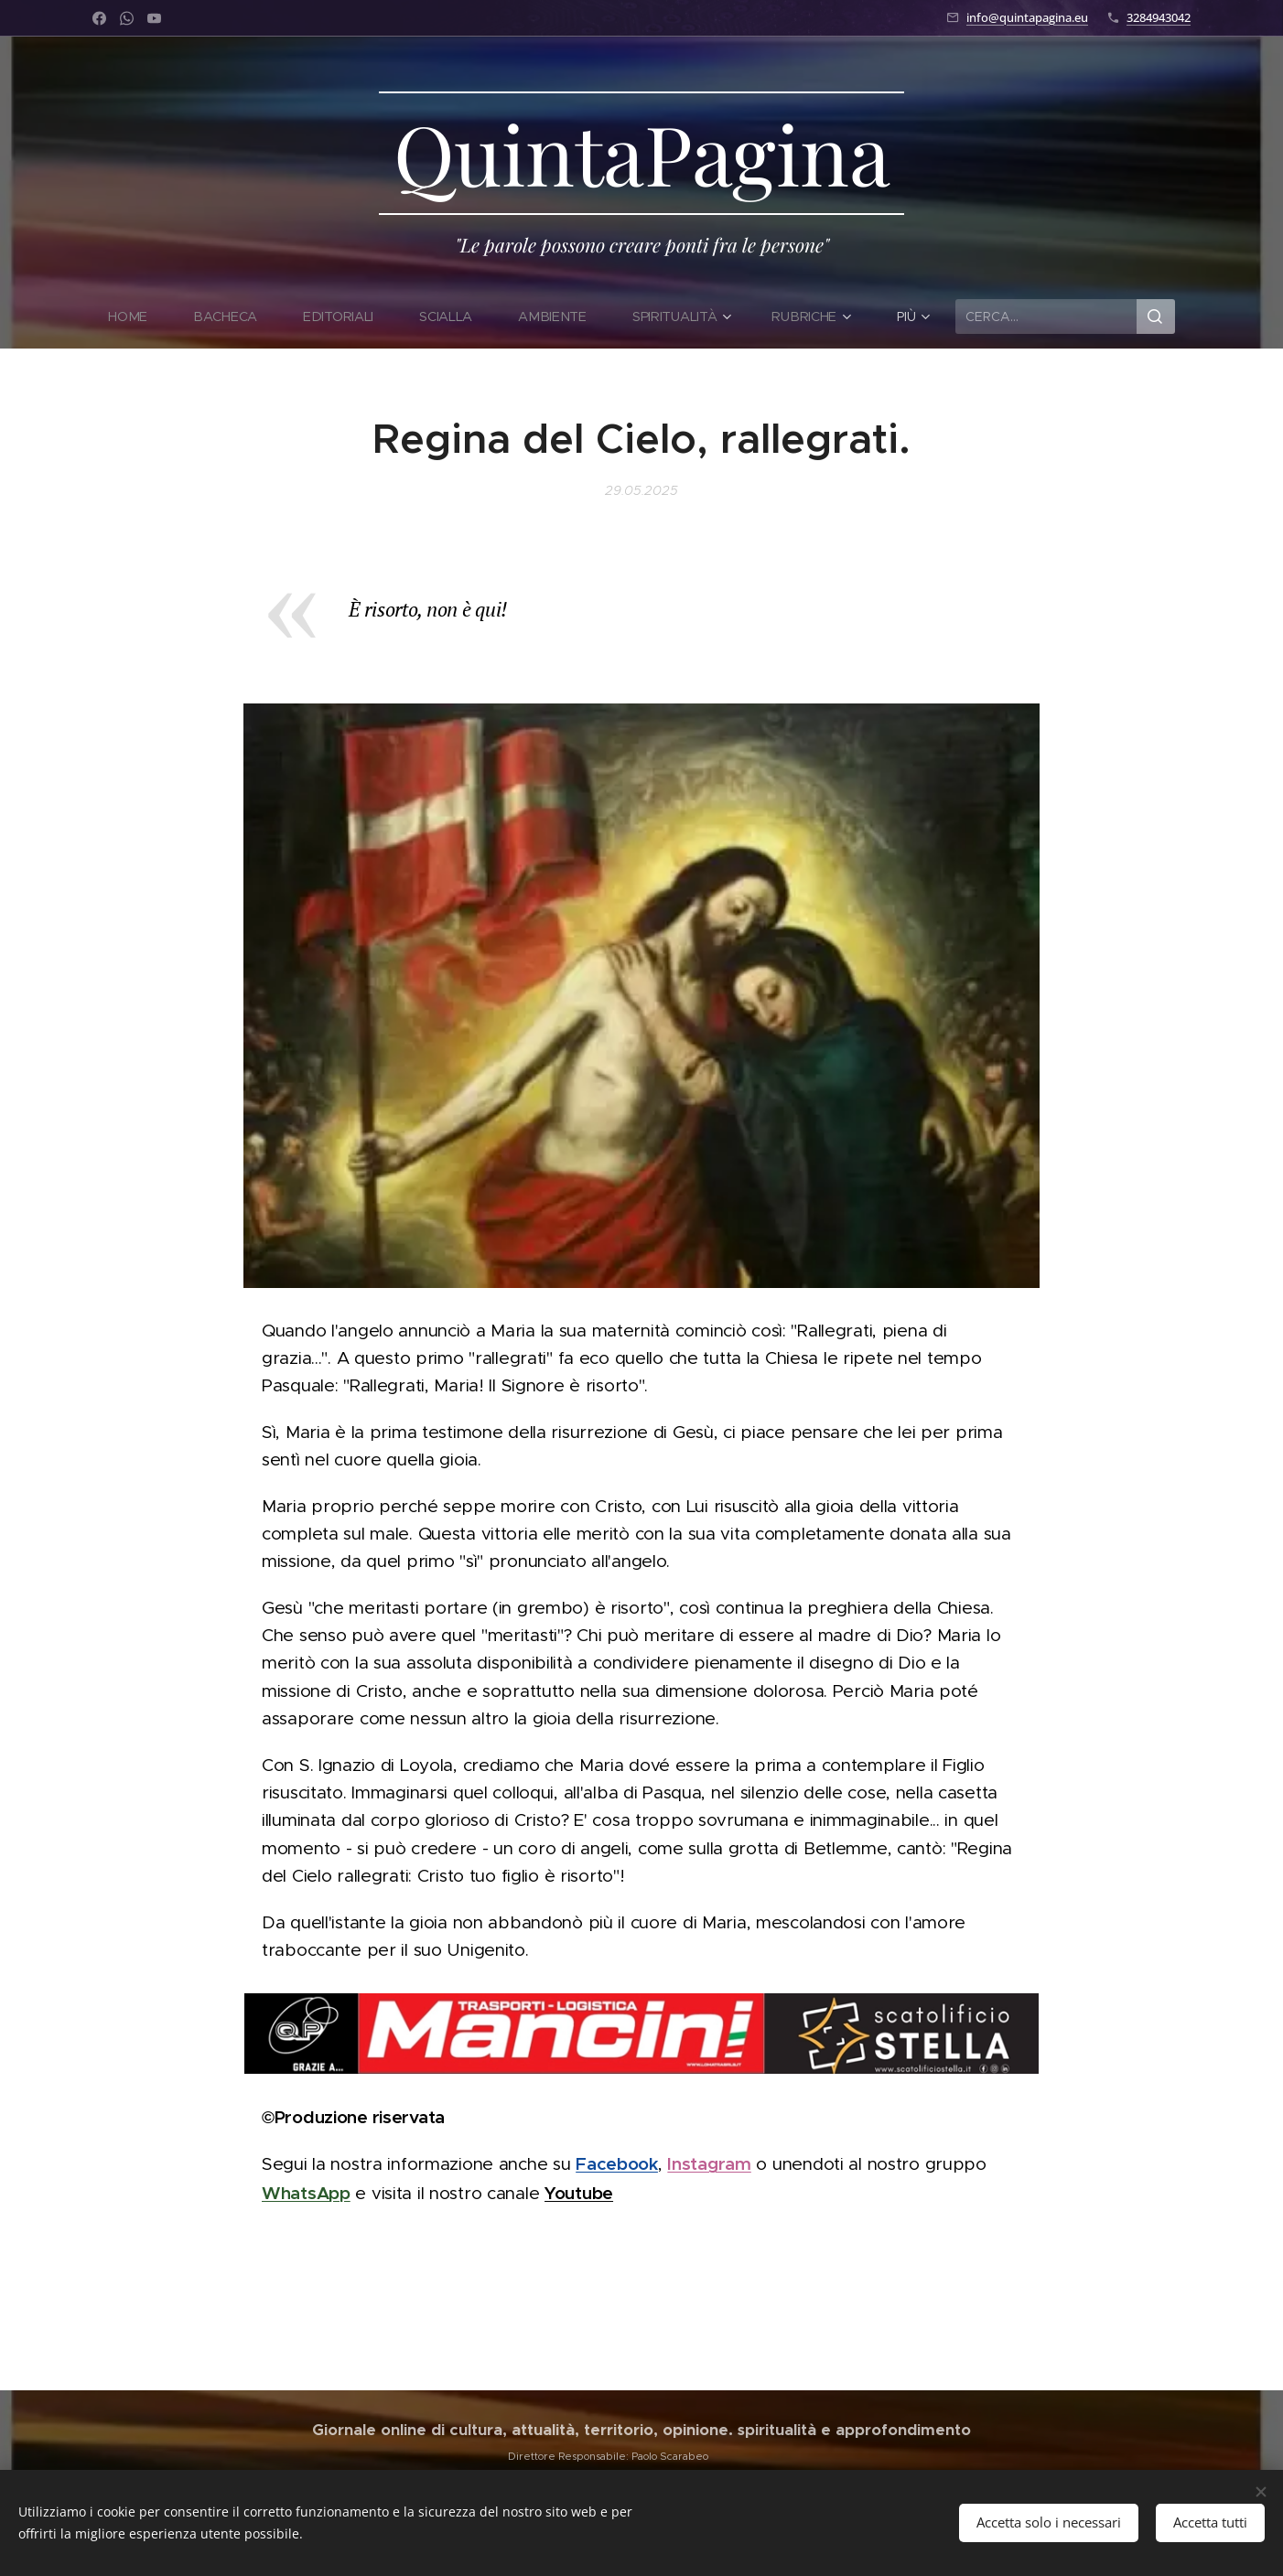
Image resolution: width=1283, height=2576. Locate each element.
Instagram (708, 2163)
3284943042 (1159, 17)
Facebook (617, 2163)
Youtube (578, 2193)
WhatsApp (306, 2193)
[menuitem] (139, 316)
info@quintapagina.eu (1027, 17)
